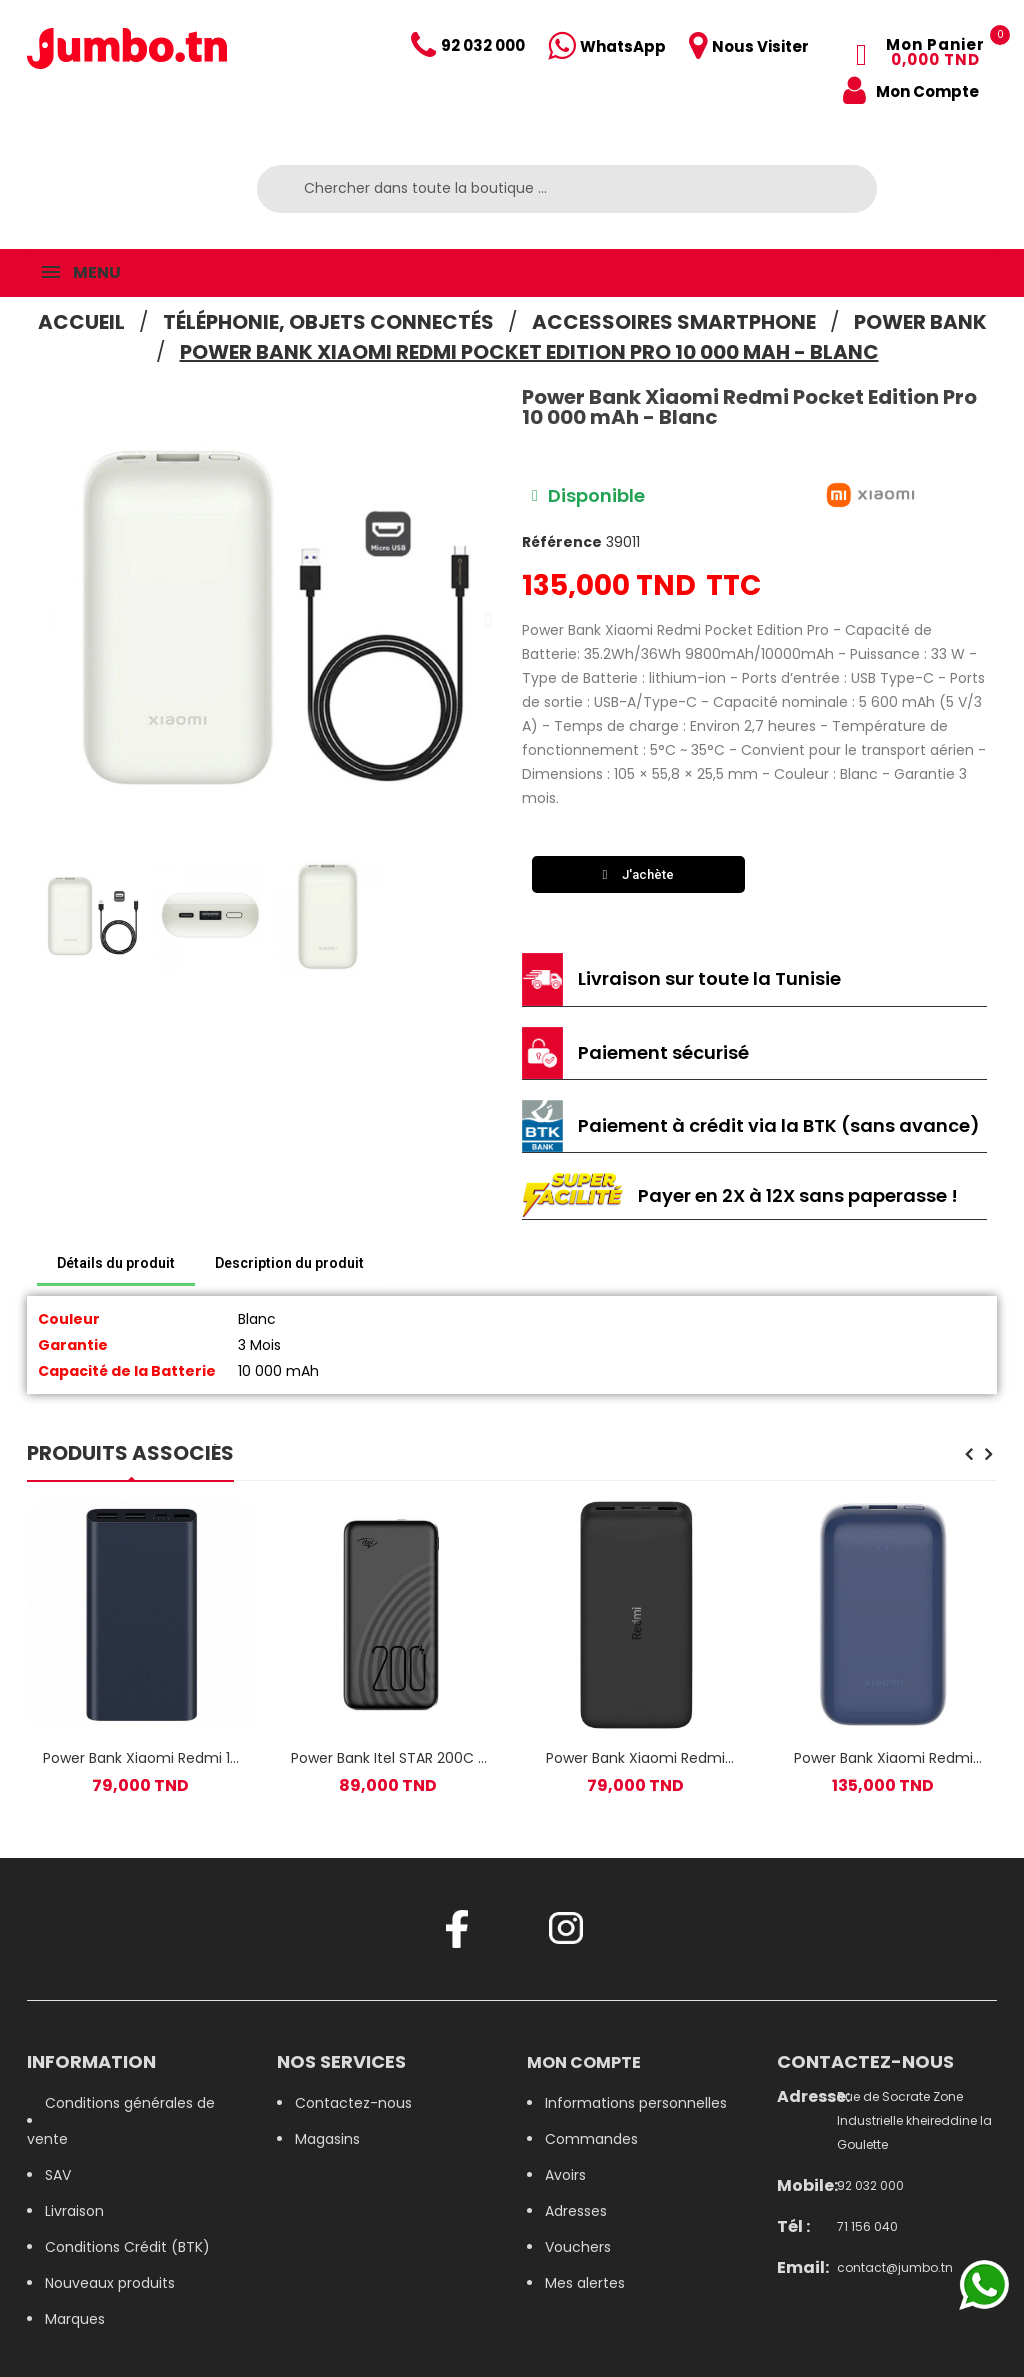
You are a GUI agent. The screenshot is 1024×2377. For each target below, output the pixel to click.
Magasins (327, 2139)
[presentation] (968, 1456)
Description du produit (289, 1263)
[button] (50, 620)
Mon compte (584, 2062)
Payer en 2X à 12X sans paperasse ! (798, 1195)
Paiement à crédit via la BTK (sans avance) (779, 1125)
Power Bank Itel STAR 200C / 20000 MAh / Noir (388, 1758)
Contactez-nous (353, 2103)
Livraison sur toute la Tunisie (709, 978)
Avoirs (565, 2175)
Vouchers (578, 2247)
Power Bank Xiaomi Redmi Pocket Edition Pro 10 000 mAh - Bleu (883, 1758)
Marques (75, 2319)
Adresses (576, 2211)
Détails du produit (116, 1263)
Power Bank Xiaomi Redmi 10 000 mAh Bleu (141, 1758)
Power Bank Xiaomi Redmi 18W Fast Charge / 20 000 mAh (635, 1758)
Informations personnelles (636, 2103)
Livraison (74, 2211)
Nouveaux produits (110, 2283)
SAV (58, 2175)
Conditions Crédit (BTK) (127, 2247)
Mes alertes (585, 2283)
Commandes (591, 2139)
